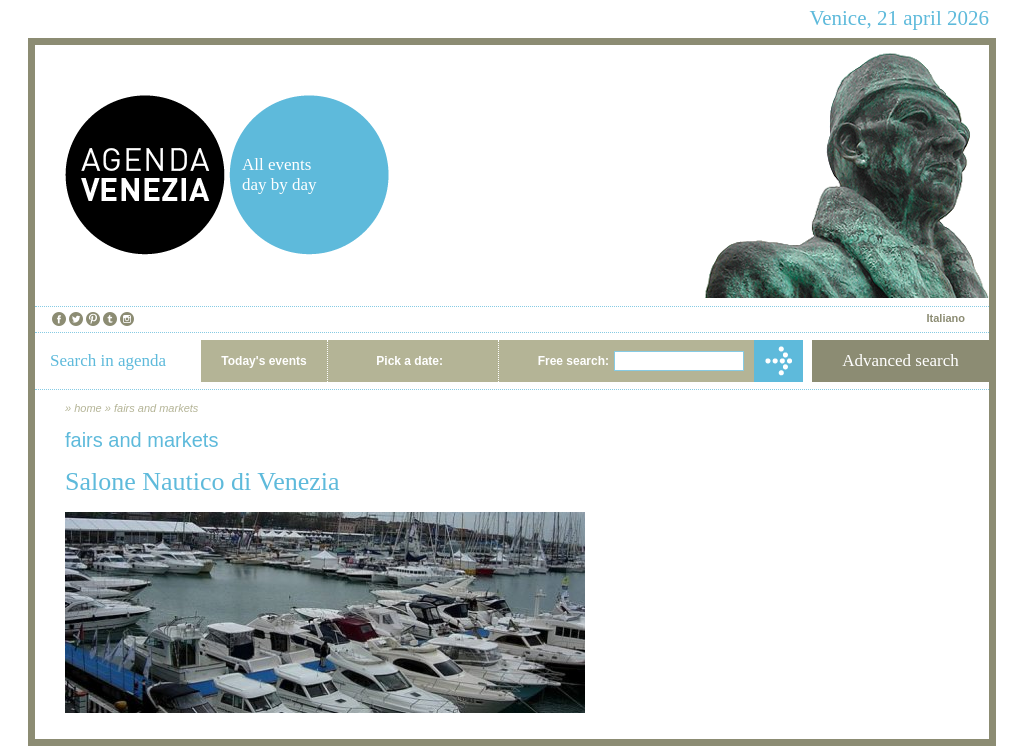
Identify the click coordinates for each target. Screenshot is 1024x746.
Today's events (263, 361)
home (88, 408)
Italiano (945, 318)
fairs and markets (156, 408)
